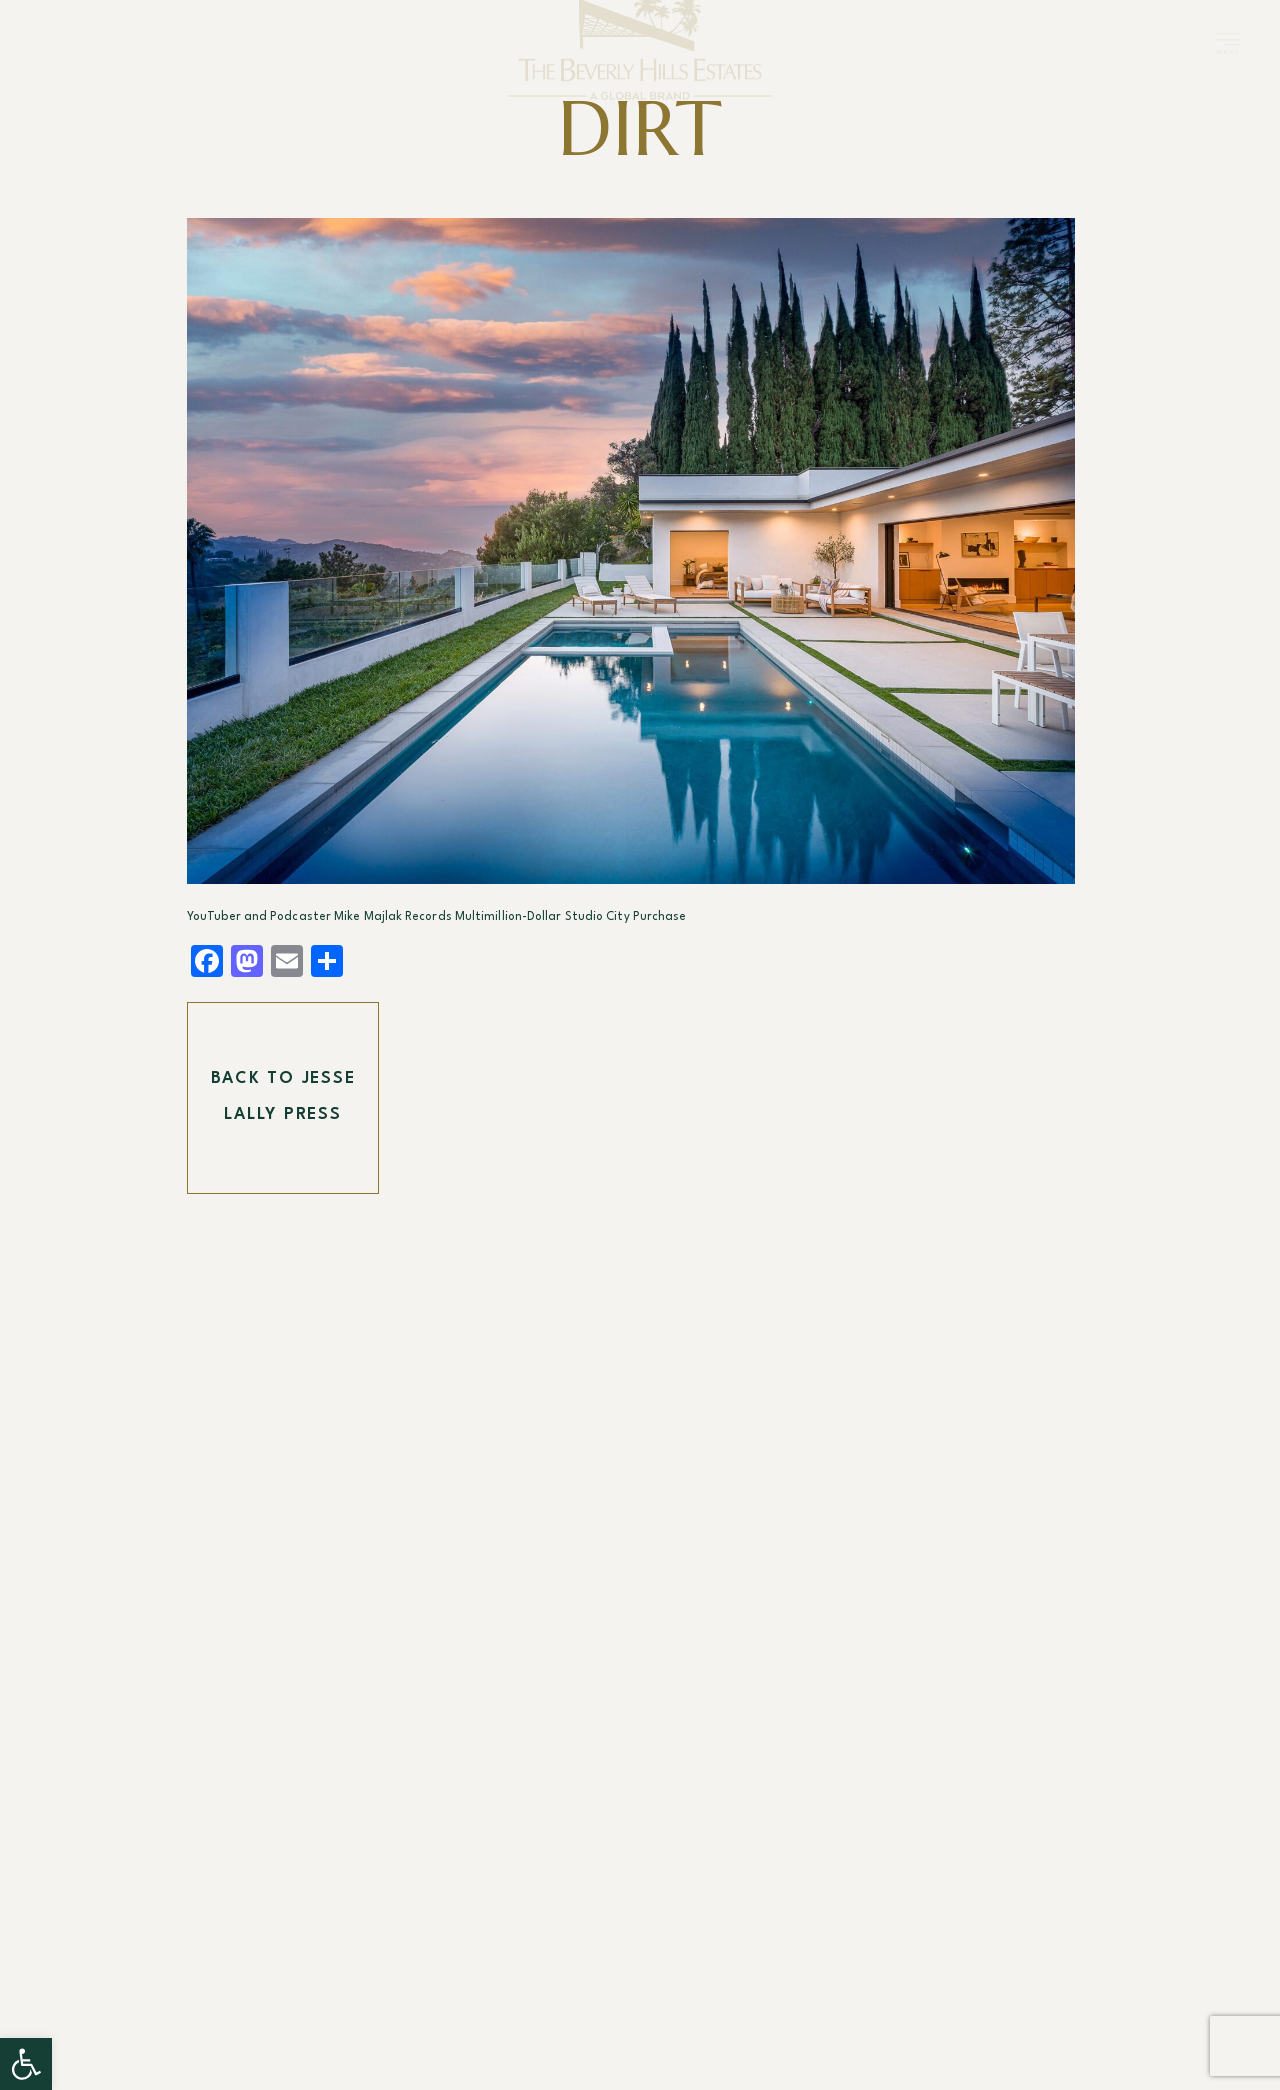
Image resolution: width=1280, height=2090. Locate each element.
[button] (26, 2064)
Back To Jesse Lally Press (283, 1096)
